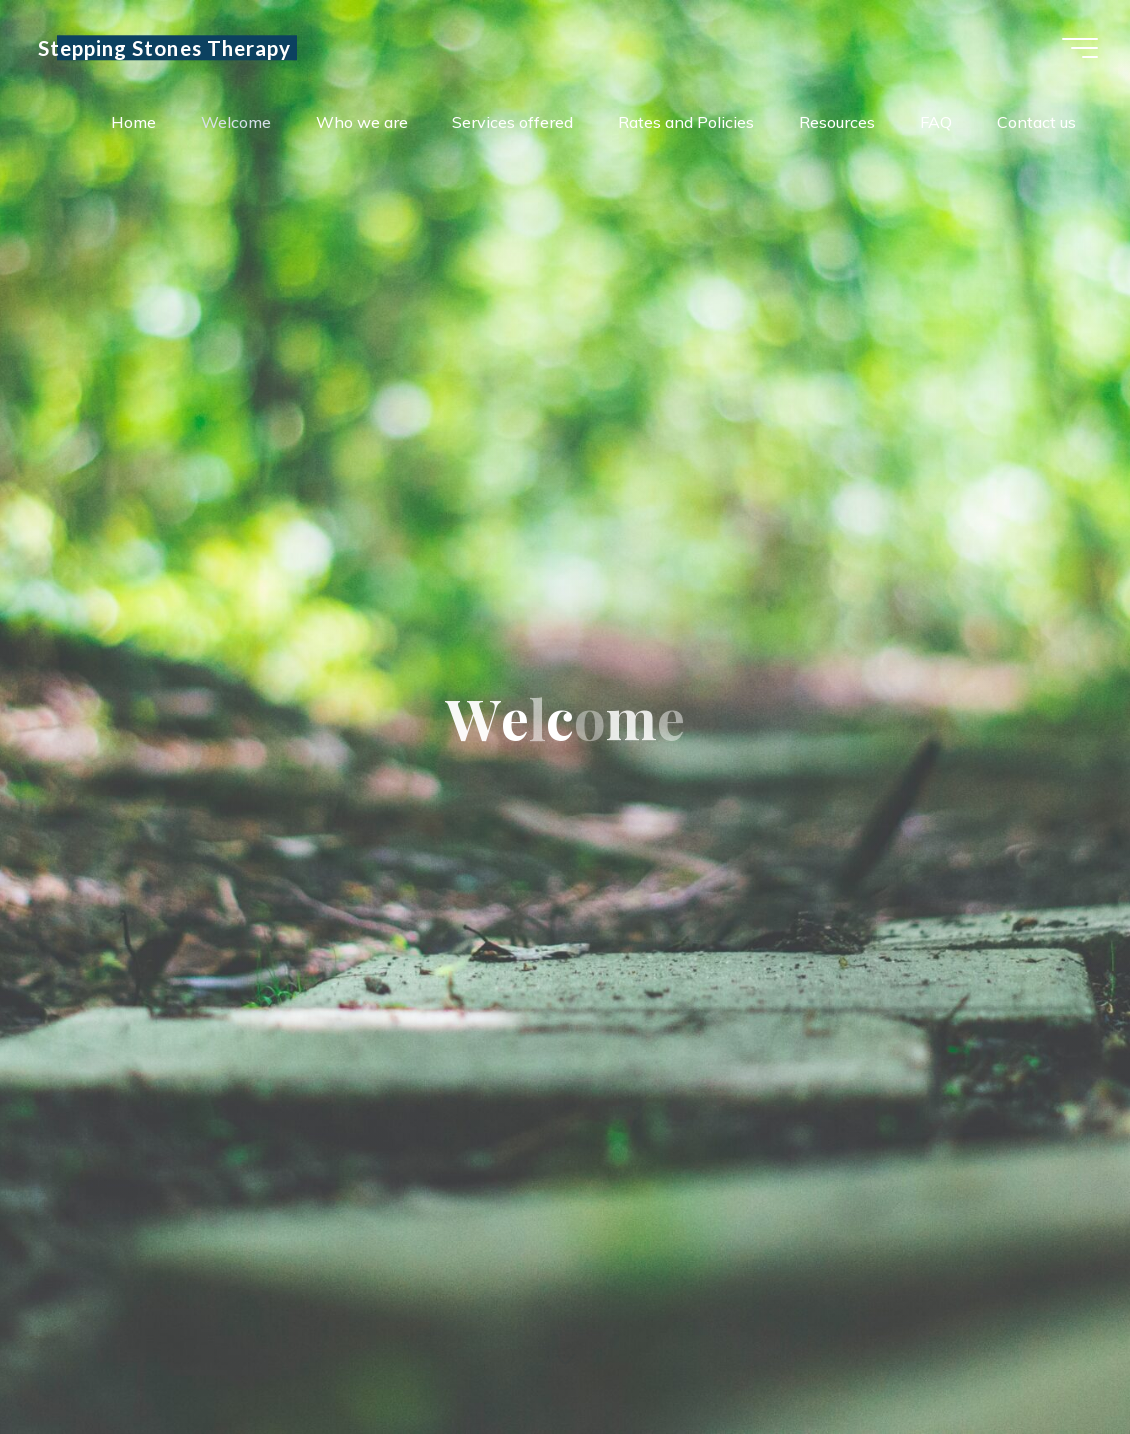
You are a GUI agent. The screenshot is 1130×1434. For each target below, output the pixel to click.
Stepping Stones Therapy (164, 47)
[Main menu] (1080, 48)
